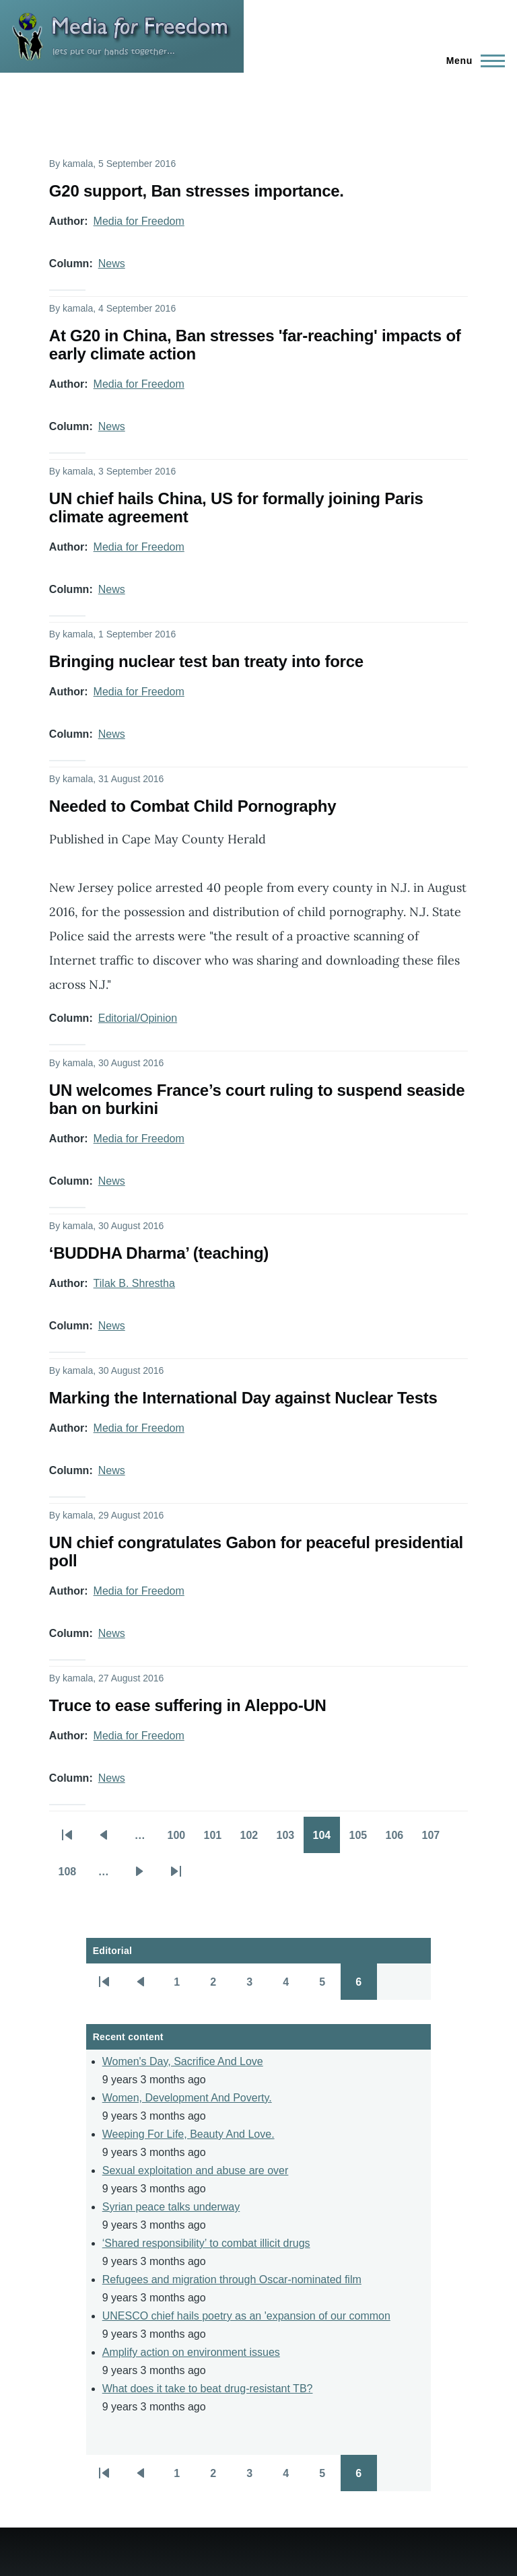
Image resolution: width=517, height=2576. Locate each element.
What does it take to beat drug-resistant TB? (207, 2388)
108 (71, 1876)
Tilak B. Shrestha (134, 1283)
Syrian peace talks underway (171, 2207)
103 (289, 1840)
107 (434, 1840)
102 (253, 1840)
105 (362, 1840)
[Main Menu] (471, 60)
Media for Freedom (139, 221)
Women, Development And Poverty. (187, 2097)
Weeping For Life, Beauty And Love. (188, 2134)
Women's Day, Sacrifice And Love (182, 2061)
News (111, 263)
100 (180, 1840)
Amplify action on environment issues (191, 2352)
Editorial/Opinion (137, 1018)
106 (398, 1840)
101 (216, 1840)
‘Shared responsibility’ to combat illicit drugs (206, 2243)
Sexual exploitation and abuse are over (195, 2170)
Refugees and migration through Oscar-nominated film (231, 2279)
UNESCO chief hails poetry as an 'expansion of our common (246, 2316)
